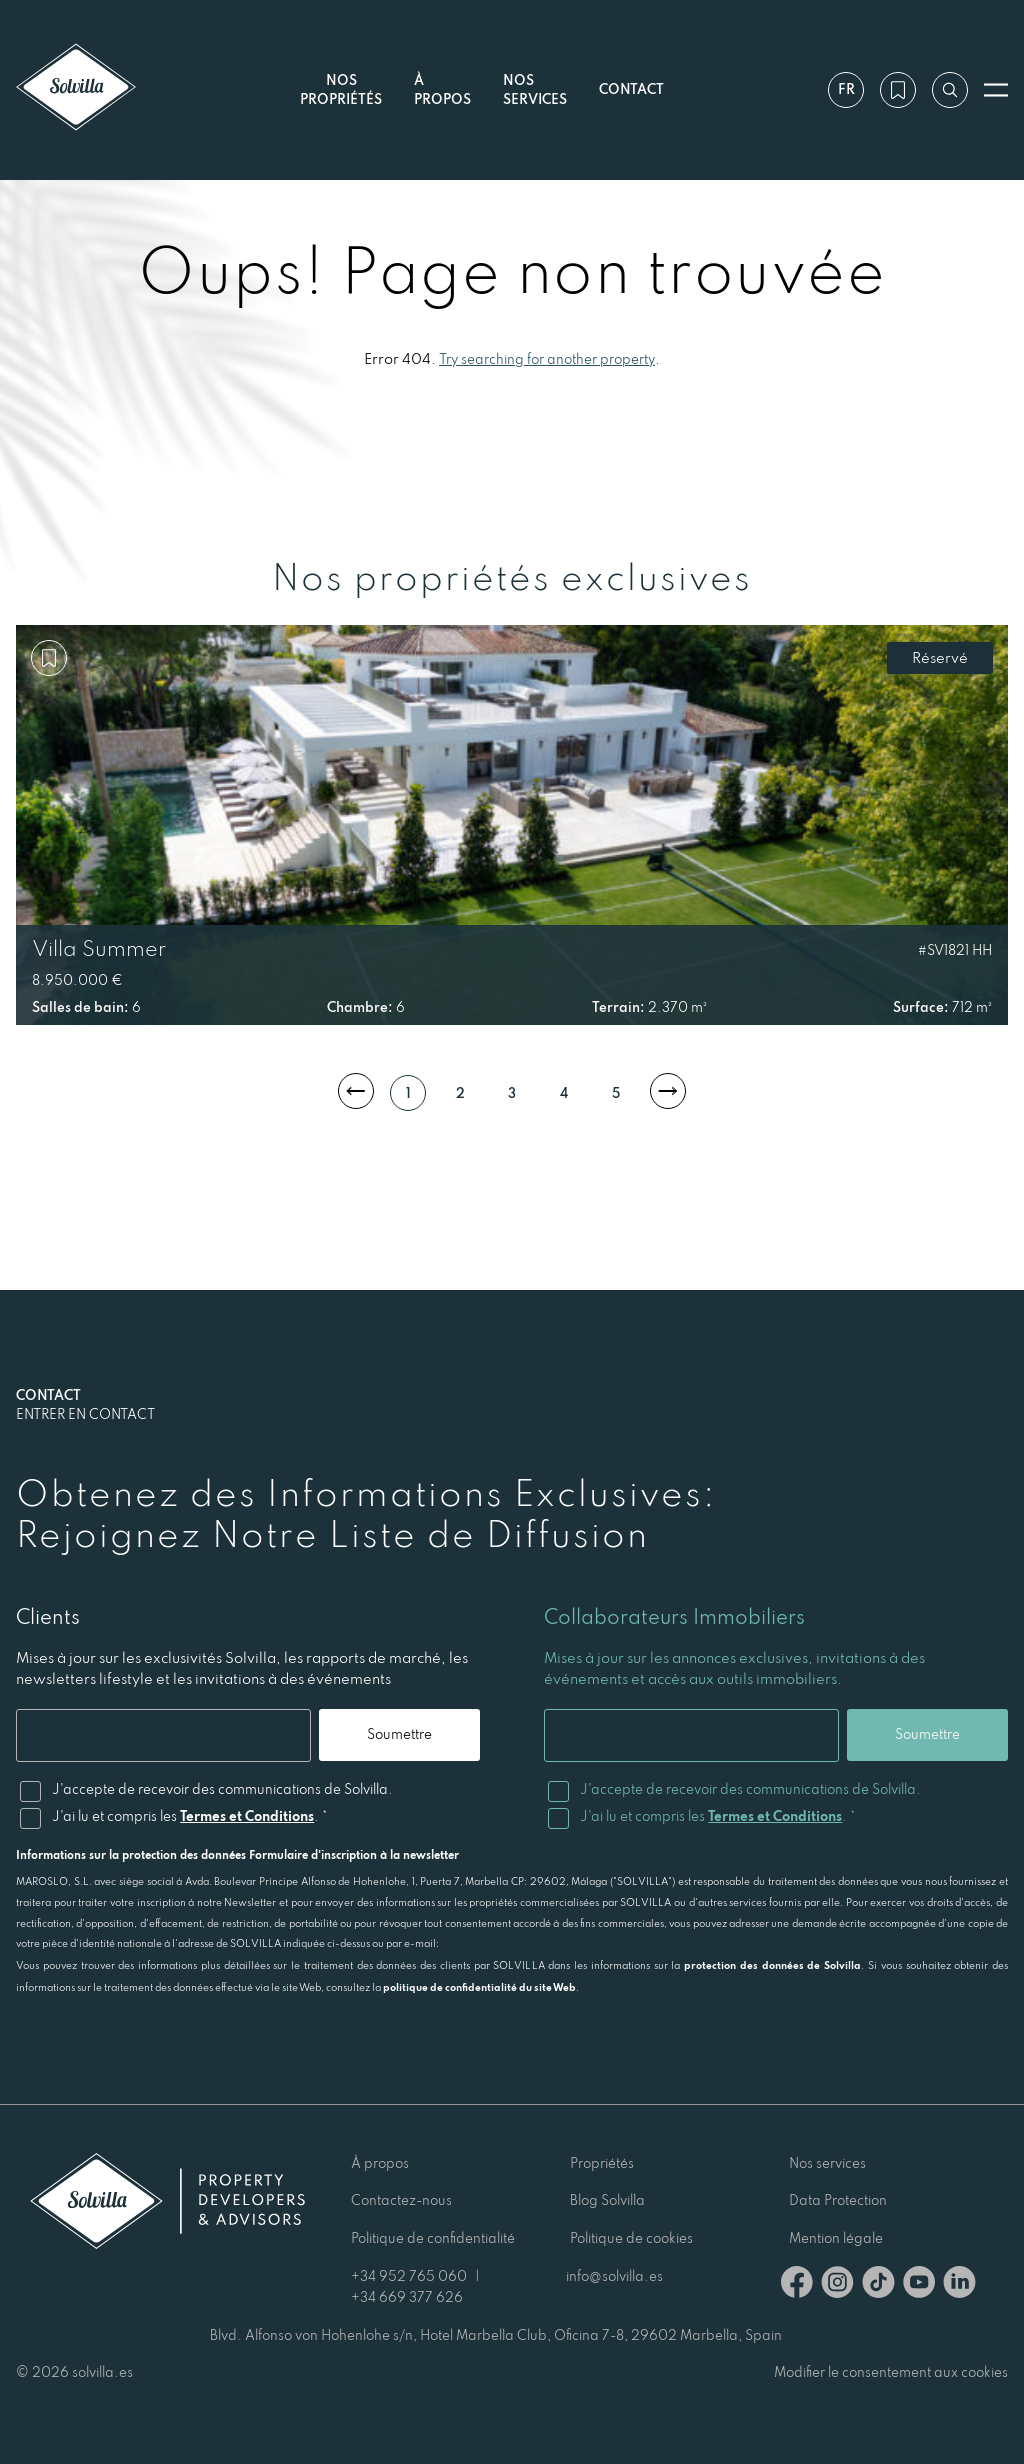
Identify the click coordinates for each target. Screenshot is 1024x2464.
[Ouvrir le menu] (996, 90)
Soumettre (399, 1734)
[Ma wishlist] (898, 90)
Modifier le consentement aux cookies (891, 2372)
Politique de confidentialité (433, 2238)
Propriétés (602, 2163)
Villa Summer (99, 948)
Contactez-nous (401, 2200)
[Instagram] (837, 2285)
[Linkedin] (959, 2285)
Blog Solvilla (607, 2200)
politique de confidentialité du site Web (479, 1987)
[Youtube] (919, 2285)
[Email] (163, 1735)
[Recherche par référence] (950, 90)
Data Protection (838, 2200)
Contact (631, 89)
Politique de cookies (631, 2238)
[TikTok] (878, 2285)
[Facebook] (797, 2285)
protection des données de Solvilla (772, 1965)
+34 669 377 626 (407, 2297)
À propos (380, 2163)
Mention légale (836, 2238)
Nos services (535, 89)
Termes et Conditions (247, 1816)
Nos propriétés (341, 89)
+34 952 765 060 (409, 2276)
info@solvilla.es (614, 2276)
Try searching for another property (547, 359)
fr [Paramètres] (846, 89)
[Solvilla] (76, 89)
